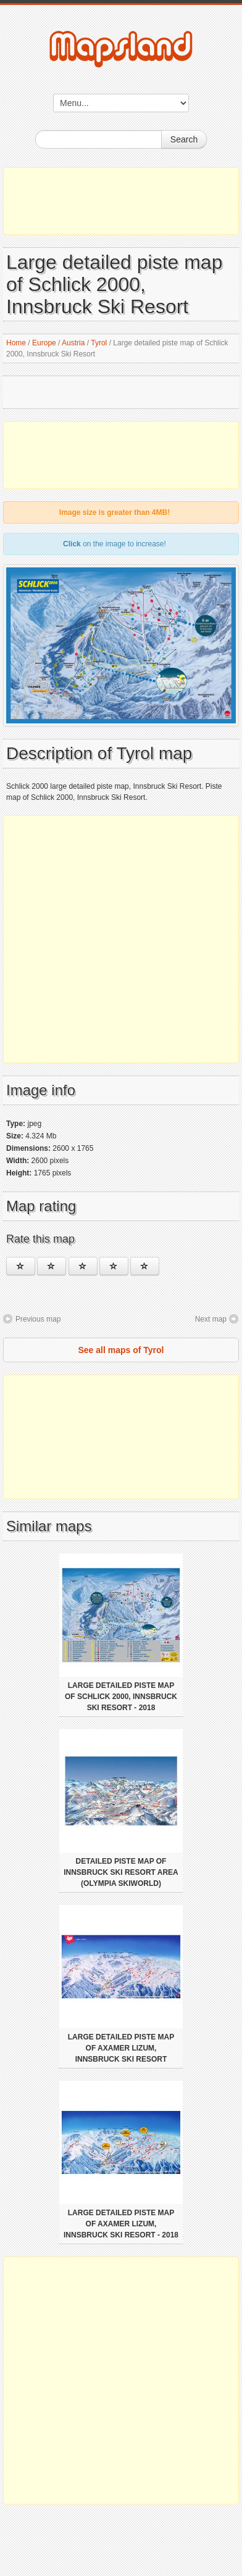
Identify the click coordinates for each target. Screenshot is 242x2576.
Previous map (37, 1319)
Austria (73, 343)
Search (184, 139)
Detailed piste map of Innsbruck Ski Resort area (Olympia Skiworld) (121, 1872)
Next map (211, 1319)
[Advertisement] (121, 201)
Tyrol (99, 343)
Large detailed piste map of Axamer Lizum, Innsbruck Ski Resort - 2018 (121, 2223)
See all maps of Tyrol (121, 1350)
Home (16, 343)
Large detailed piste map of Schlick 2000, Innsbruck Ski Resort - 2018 (121, 1696)
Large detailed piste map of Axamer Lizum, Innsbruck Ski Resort (121, 2048)
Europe (44, 343)
